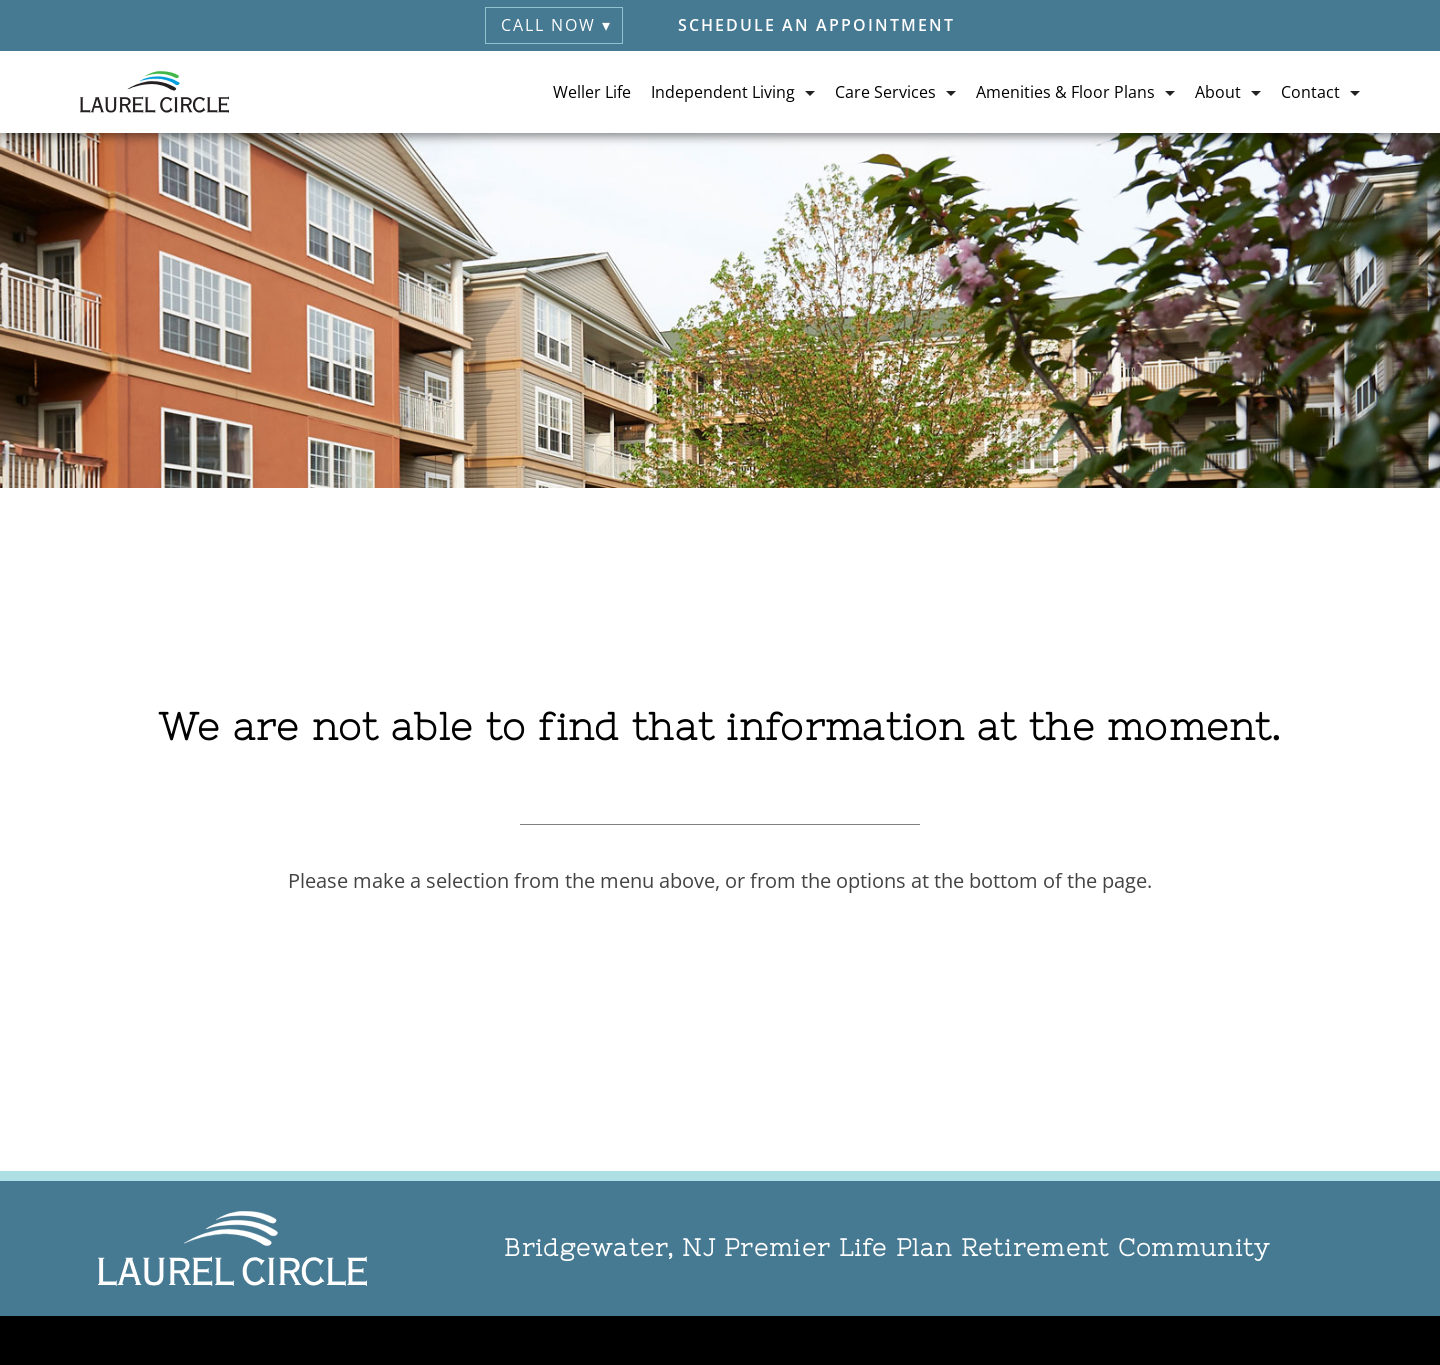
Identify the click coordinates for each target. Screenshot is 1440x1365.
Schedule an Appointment (816, 25)
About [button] (1218, 92)
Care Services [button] (885, 92)
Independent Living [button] (723, 92)
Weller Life (592, 92)
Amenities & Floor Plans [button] (1065, 92)
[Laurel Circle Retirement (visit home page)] (154, 92)
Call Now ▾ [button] (556, 25)
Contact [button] (1310, 92)
